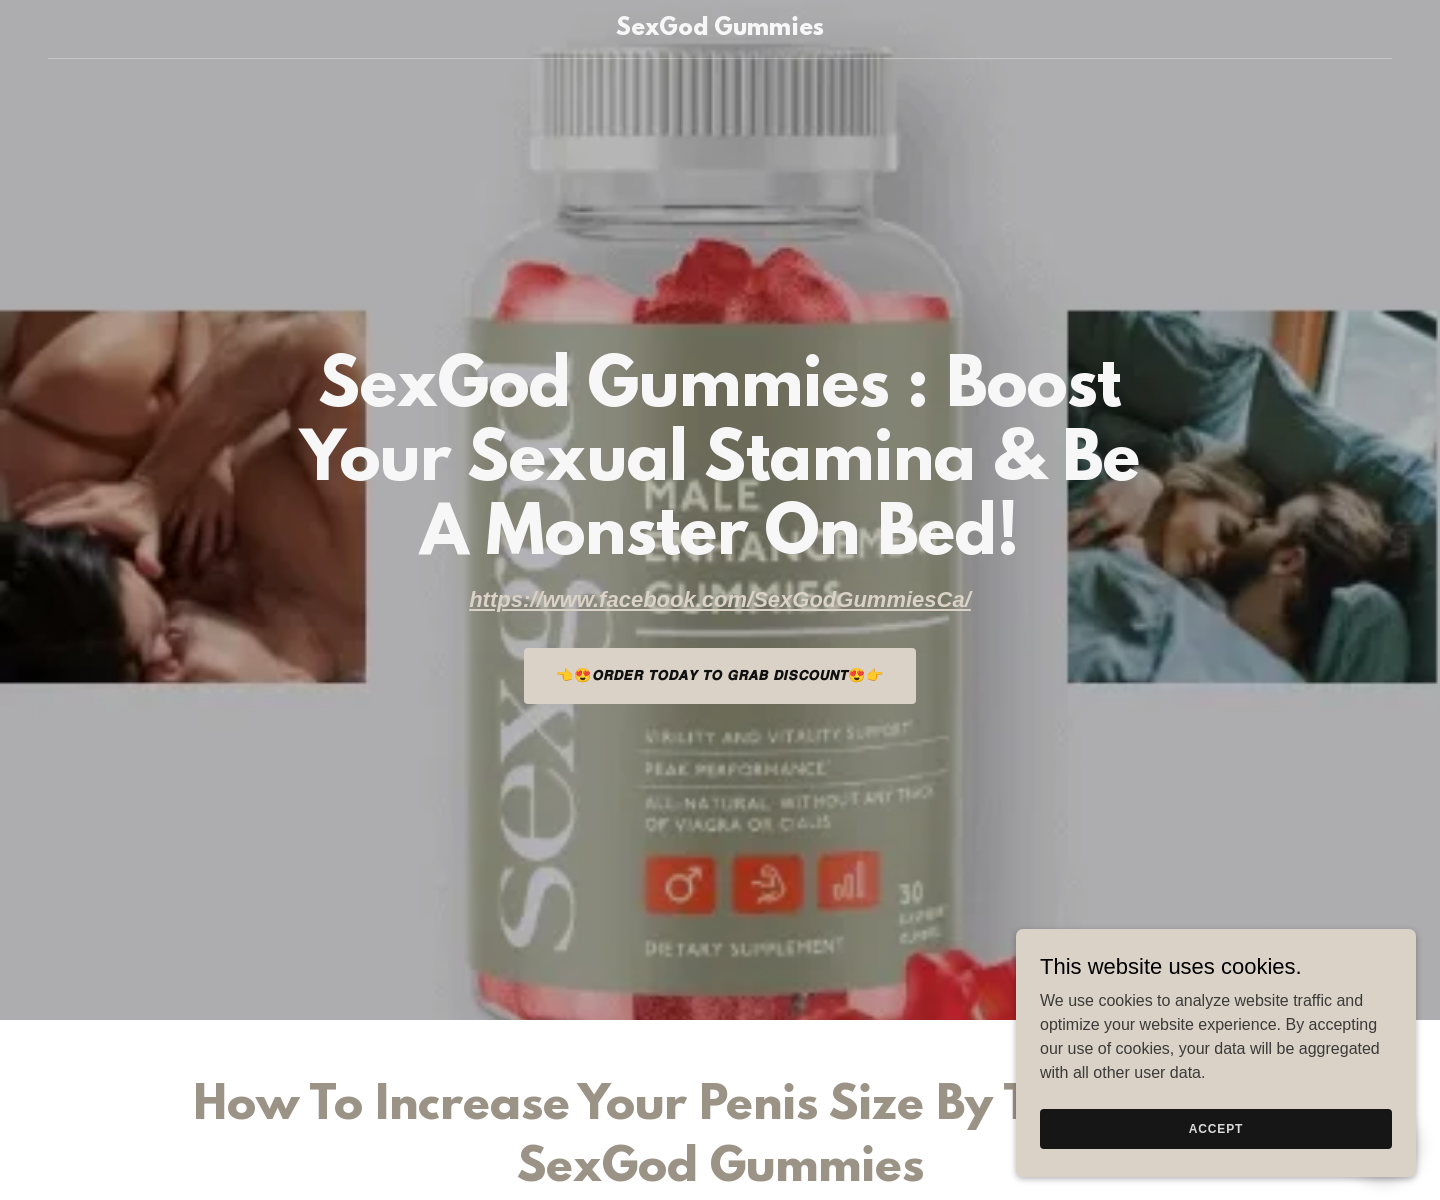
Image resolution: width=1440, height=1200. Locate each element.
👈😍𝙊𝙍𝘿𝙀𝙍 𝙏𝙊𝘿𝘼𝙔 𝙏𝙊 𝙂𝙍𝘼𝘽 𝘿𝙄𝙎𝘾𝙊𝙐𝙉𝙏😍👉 (720, 675)
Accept (1216, 1128)
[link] (720, 29)
